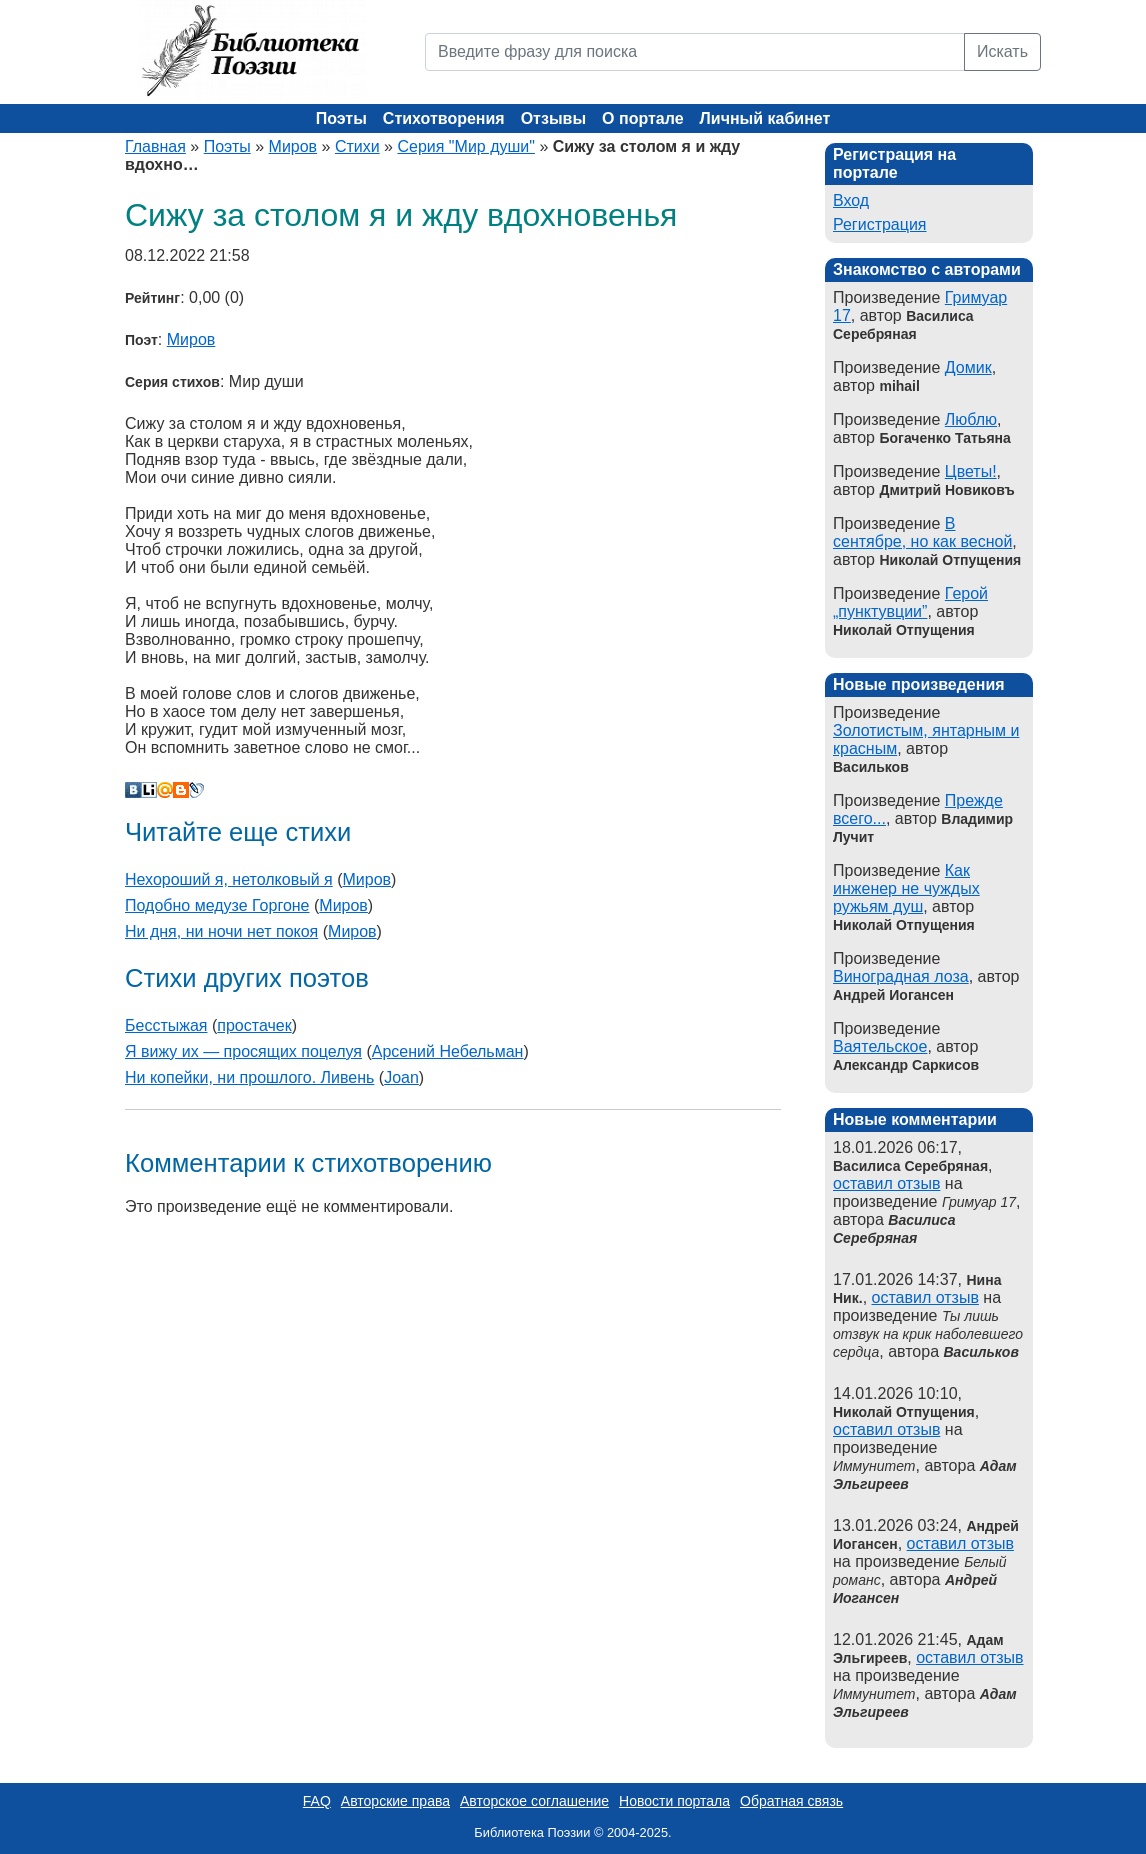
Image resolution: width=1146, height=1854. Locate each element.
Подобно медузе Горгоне (217, 905)
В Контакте (133, 790)
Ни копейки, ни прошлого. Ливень (249, 1077)
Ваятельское (880, 1046)
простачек (254, 1025)
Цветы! (971, 471)
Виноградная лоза (901, 976)
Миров (293, 146)
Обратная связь (791, 1801)
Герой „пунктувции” (910, 602)
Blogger (181, 790)
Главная (155, 146)
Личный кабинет (765, 118)
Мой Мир (165, 790)
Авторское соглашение (534, 1801)
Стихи (357, 146)
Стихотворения (444, 118)
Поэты (341, 118)
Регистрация (880, 224)
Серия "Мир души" (465, 146)
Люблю (971, 419)
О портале (642, 118)
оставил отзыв (886, 1183)
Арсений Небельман (448, 1051)
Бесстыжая (166, 1025)
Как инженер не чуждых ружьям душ (906, 888)
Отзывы (553, 118)
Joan (401, 1077)
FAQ (317, 1801)
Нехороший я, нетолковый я (229, 879)
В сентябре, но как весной (922, 532)
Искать (1002, 51)
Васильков (981, 1352)
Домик (968, 367)
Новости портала (674, 1801)
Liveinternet (149, 790)
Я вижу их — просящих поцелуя (243, 1051)
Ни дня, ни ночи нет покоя (221, 931)
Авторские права (395, 1801)
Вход (851, 200)
